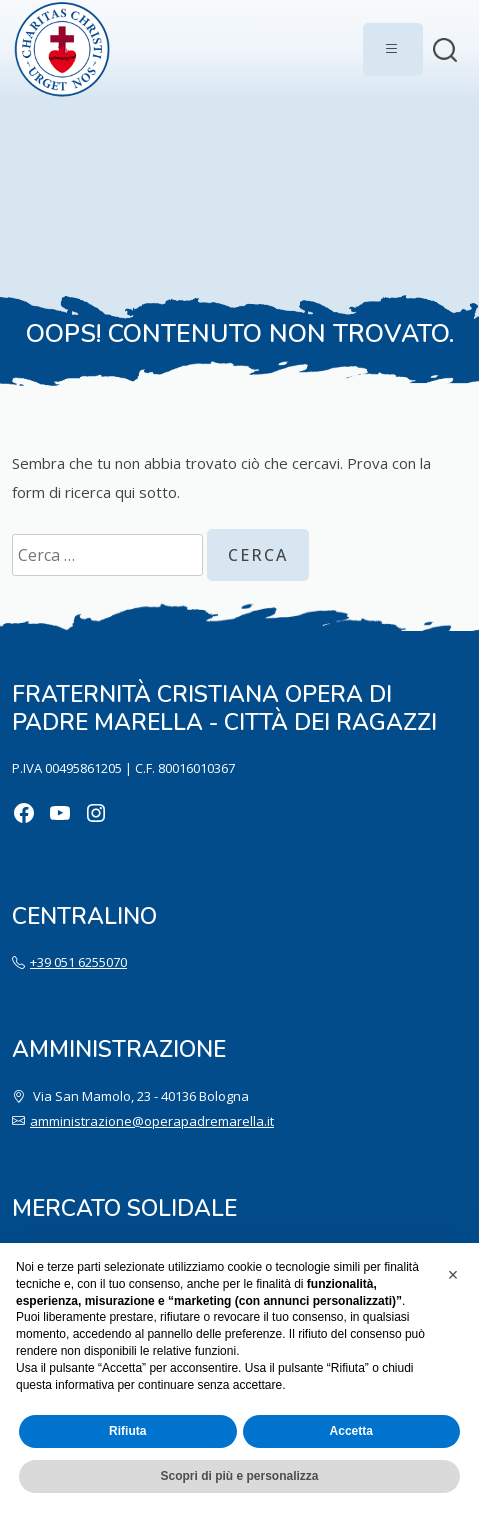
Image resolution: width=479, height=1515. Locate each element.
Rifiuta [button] (127, 1431)
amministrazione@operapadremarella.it (152, 1121)
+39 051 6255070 (78, 962)
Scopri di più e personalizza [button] (239, 1476)
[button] (453, 1275)
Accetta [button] (351, 1431)
